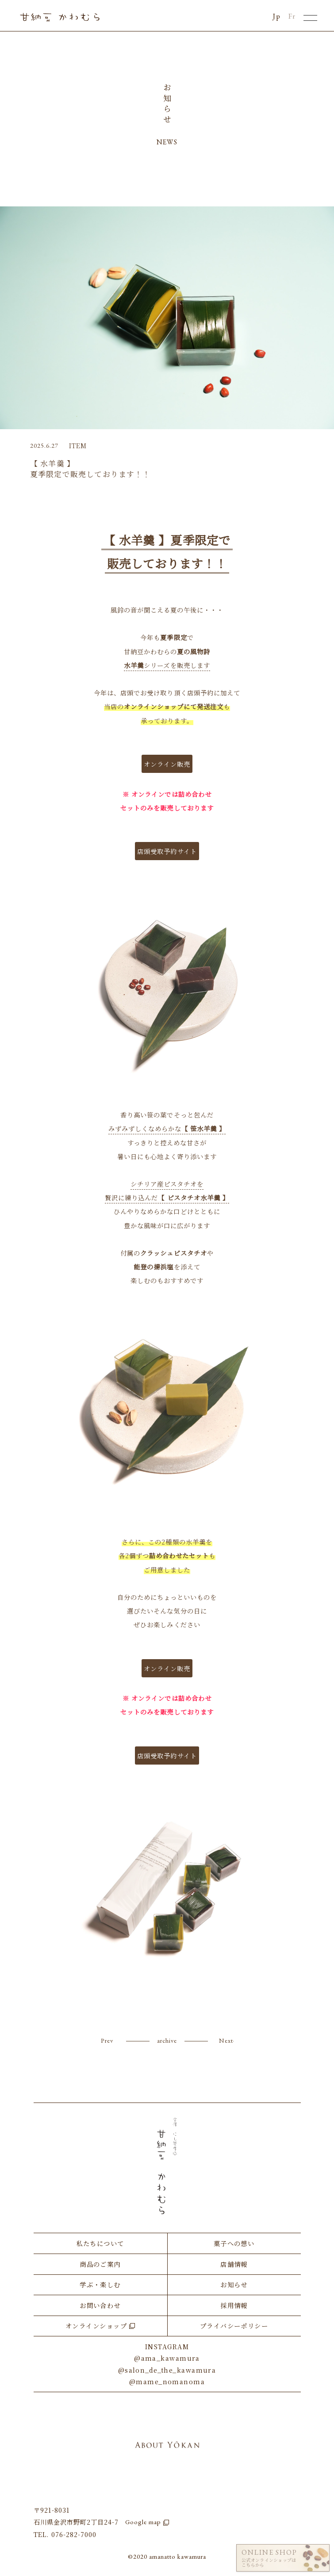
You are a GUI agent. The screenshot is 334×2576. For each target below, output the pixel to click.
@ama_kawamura (167, 2358)
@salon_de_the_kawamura (167, 2369)
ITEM (78, 445)
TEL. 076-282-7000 (65, 2534)
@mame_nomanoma (167, 2381)
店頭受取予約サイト (166, 851)
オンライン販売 (167, 763)
